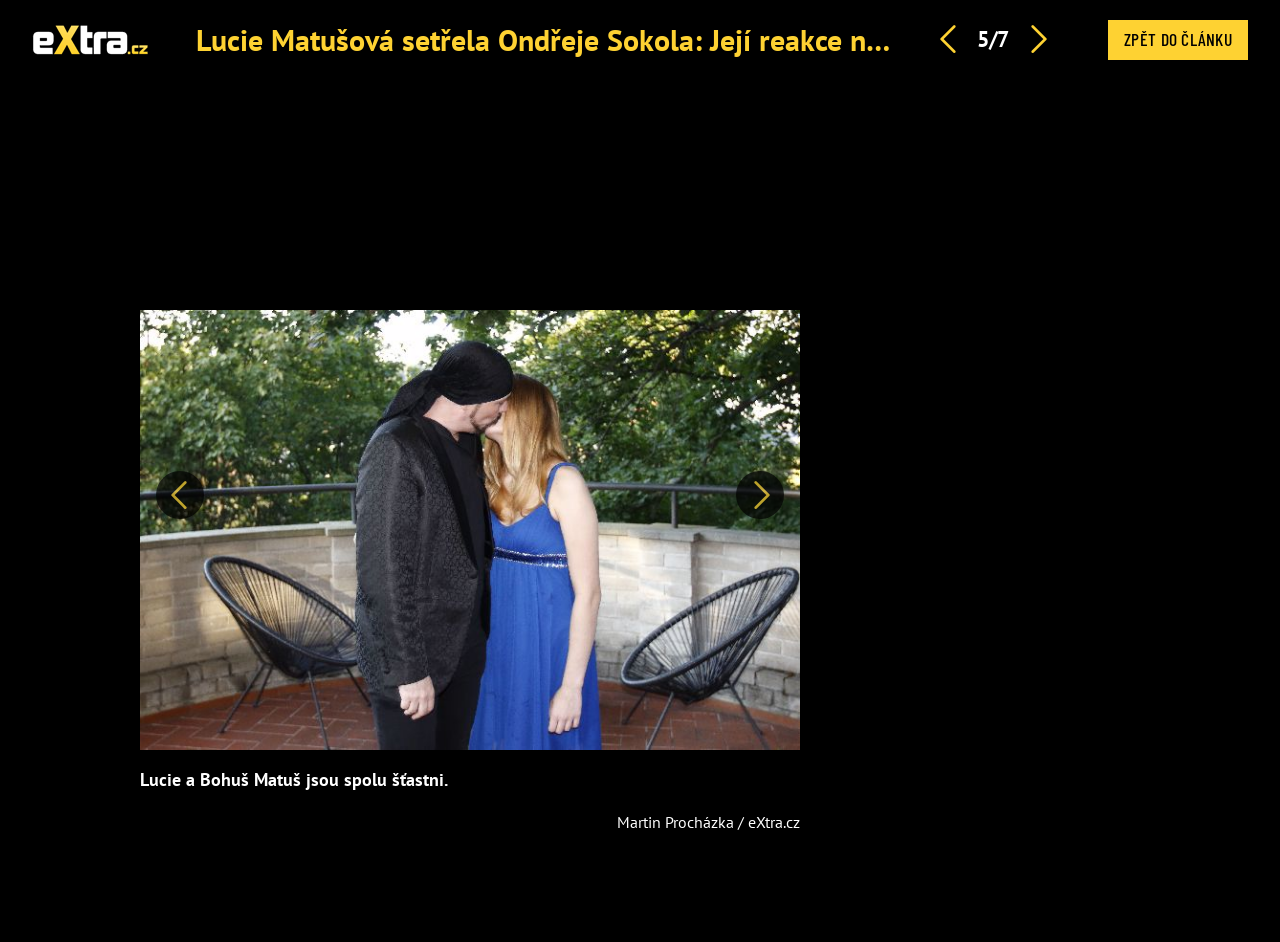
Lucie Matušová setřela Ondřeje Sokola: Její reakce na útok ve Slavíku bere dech (705, 39)
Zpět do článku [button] (1178, 39)
